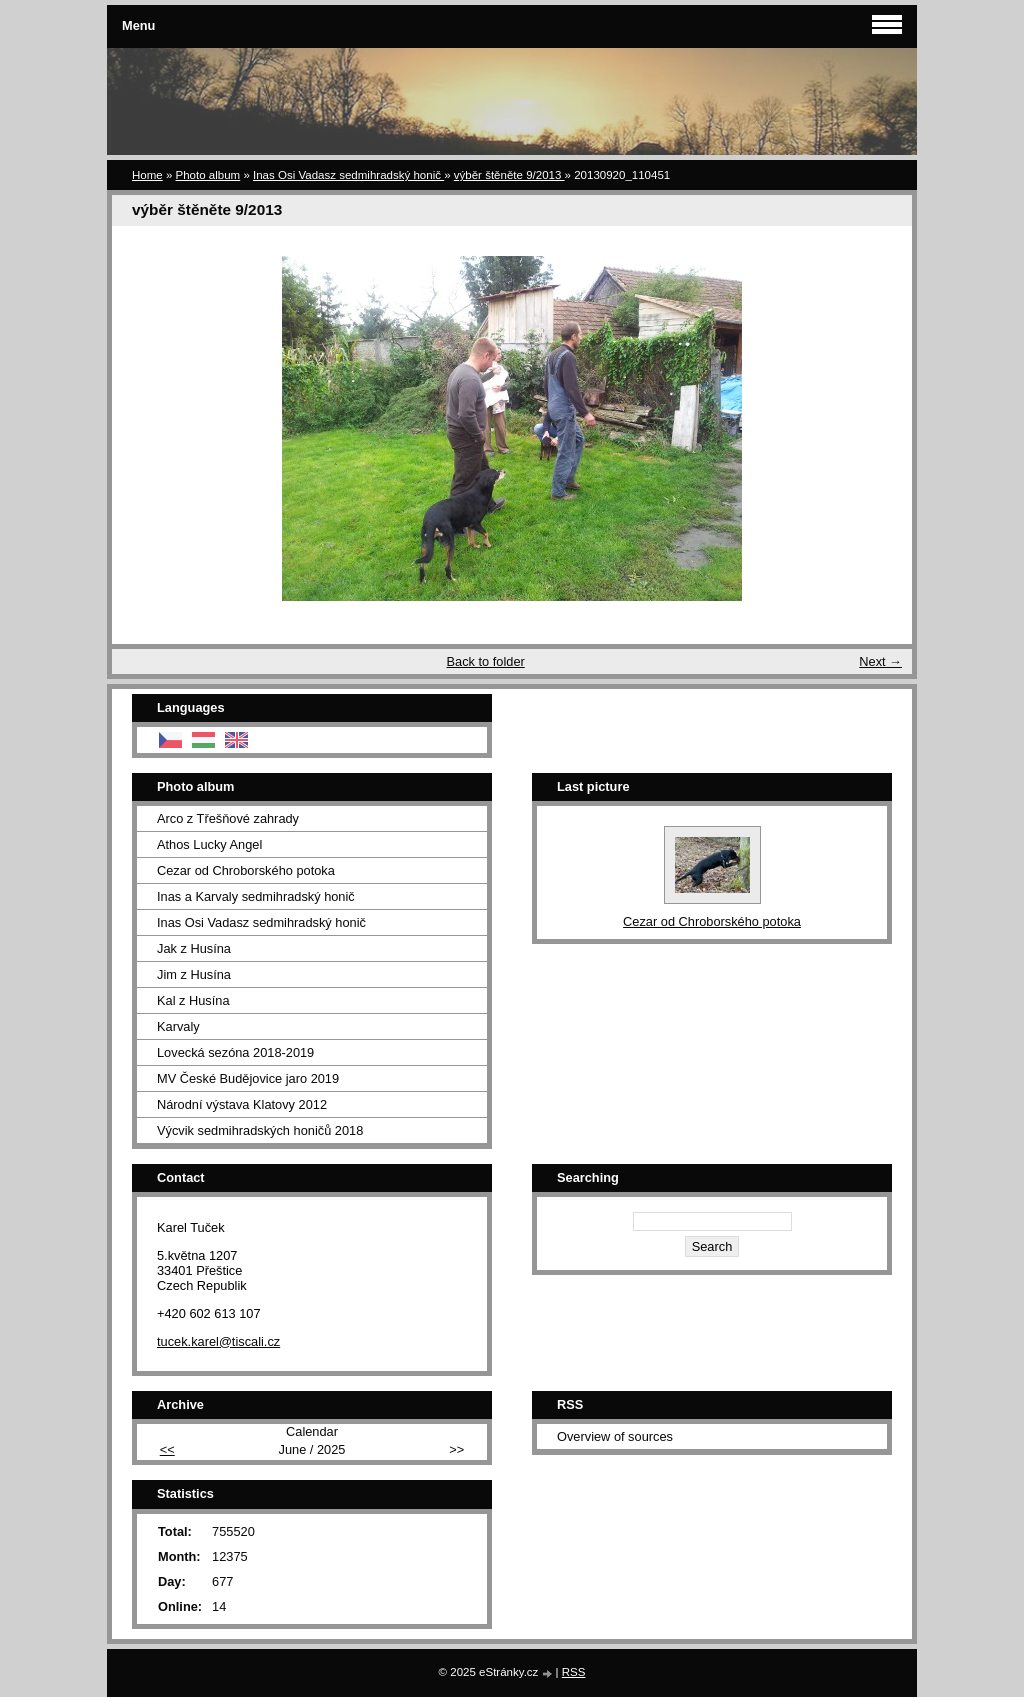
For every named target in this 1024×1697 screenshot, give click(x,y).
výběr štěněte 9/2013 (509, 175)
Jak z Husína (194, 948)
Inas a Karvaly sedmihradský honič (256, 896)
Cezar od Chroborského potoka (246, 870)
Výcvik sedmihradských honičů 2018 (260, 1130)
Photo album (208, 175)
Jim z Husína (194, 974)
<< (167, 1449)
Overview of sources (615, 1436)
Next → (880, 661)
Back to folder (486, 661)
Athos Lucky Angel (209, 844)
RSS (574, 1672)
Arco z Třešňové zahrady (228, 818)
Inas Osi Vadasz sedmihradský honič (348, 175)
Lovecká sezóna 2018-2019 (235, 1052)
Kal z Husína (193, 1000)
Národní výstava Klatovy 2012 (242, 1104)
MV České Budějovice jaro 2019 (248, 1078)
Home (147, 175)
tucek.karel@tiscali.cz (218, 1341)
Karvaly (178, 1026)
